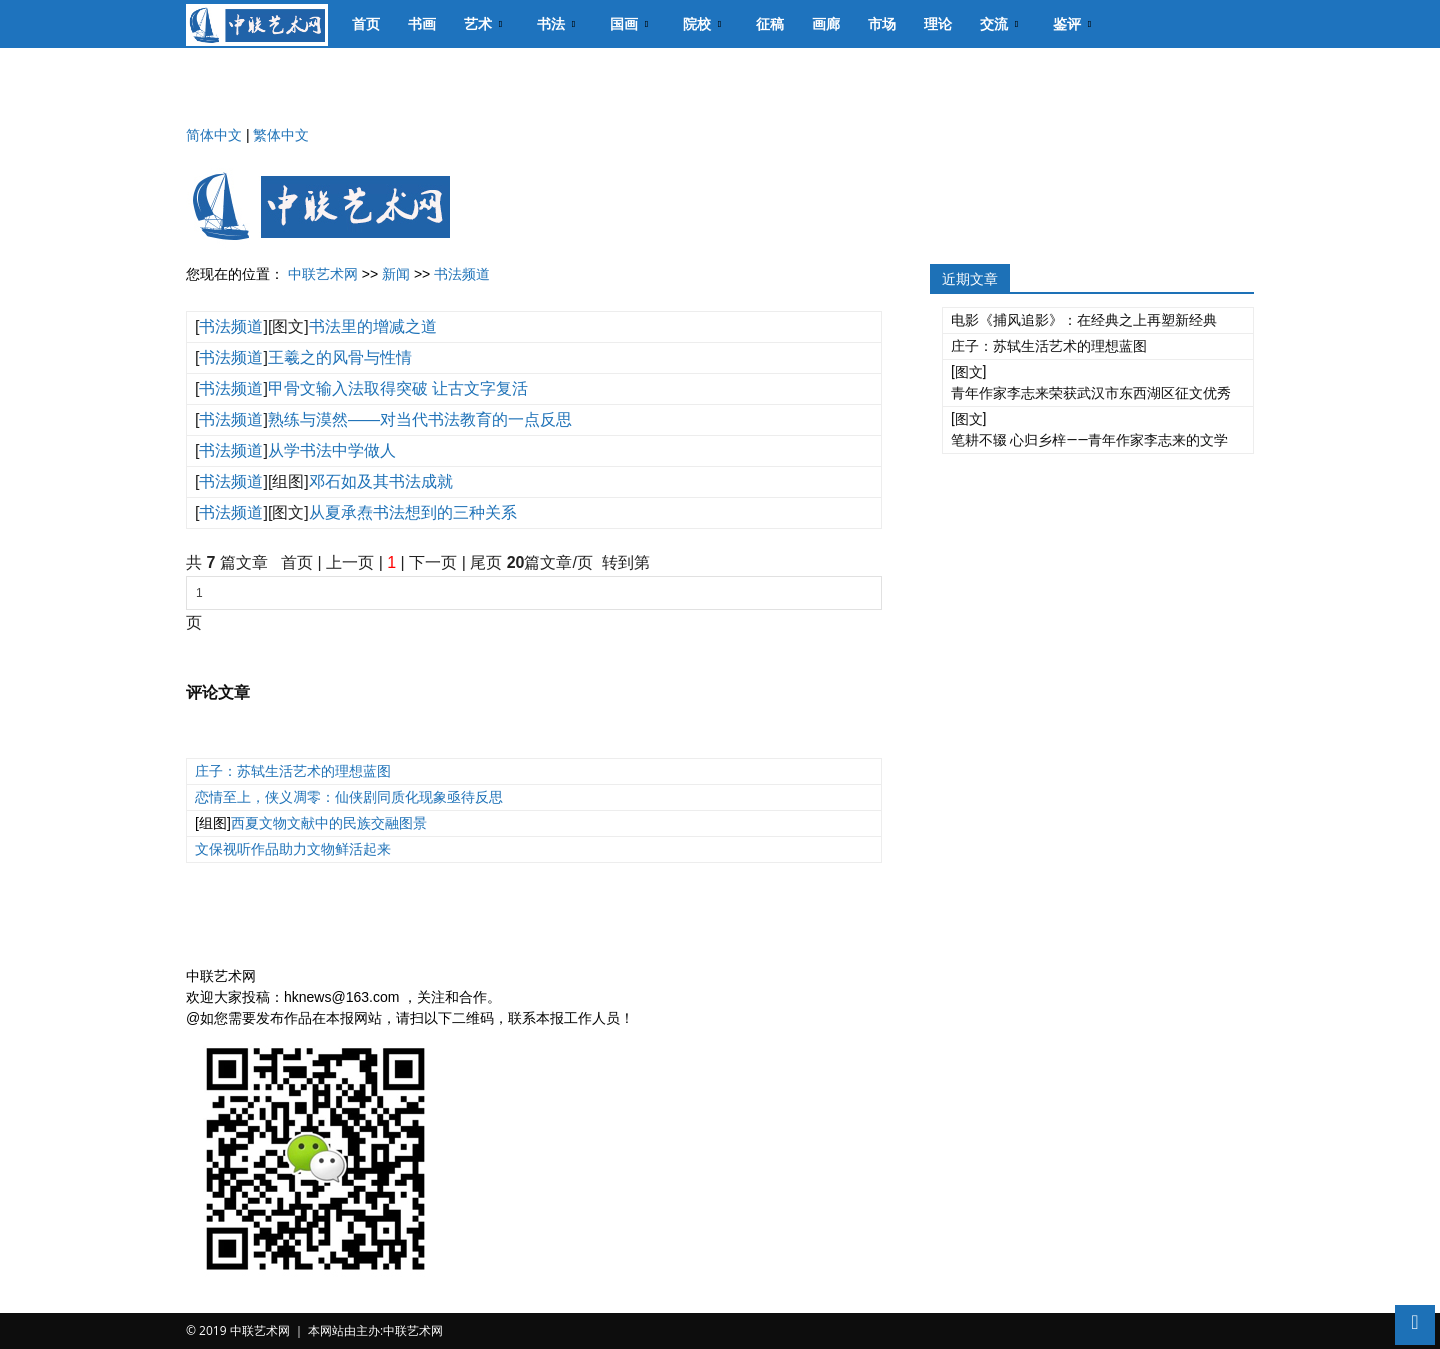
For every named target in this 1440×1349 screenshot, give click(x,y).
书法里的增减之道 (373, 326)
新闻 (396, 274)
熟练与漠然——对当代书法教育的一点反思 (420, 419)
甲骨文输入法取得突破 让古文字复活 (398, 388)
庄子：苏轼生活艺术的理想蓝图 (293, 771)
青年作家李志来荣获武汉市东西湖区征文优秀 (1091, 393)
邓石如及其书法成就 (381, 481)
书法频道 (462, 274)
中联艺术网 (323, 274)
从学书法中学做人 (332, 450)
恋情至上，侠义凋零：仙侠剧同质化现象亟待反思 (349, 797)
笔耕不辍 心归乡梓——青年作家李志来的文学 (1089, 440)
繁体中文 (281, 135)
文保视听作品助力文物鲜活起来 (293, 849)
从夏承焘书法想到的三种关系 (413, 512)
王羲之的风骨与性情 (340, 357)
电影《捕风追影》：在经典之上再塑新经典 (1084, 320)
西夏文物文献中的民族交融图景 (329, 823)
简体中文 (214, 135)
